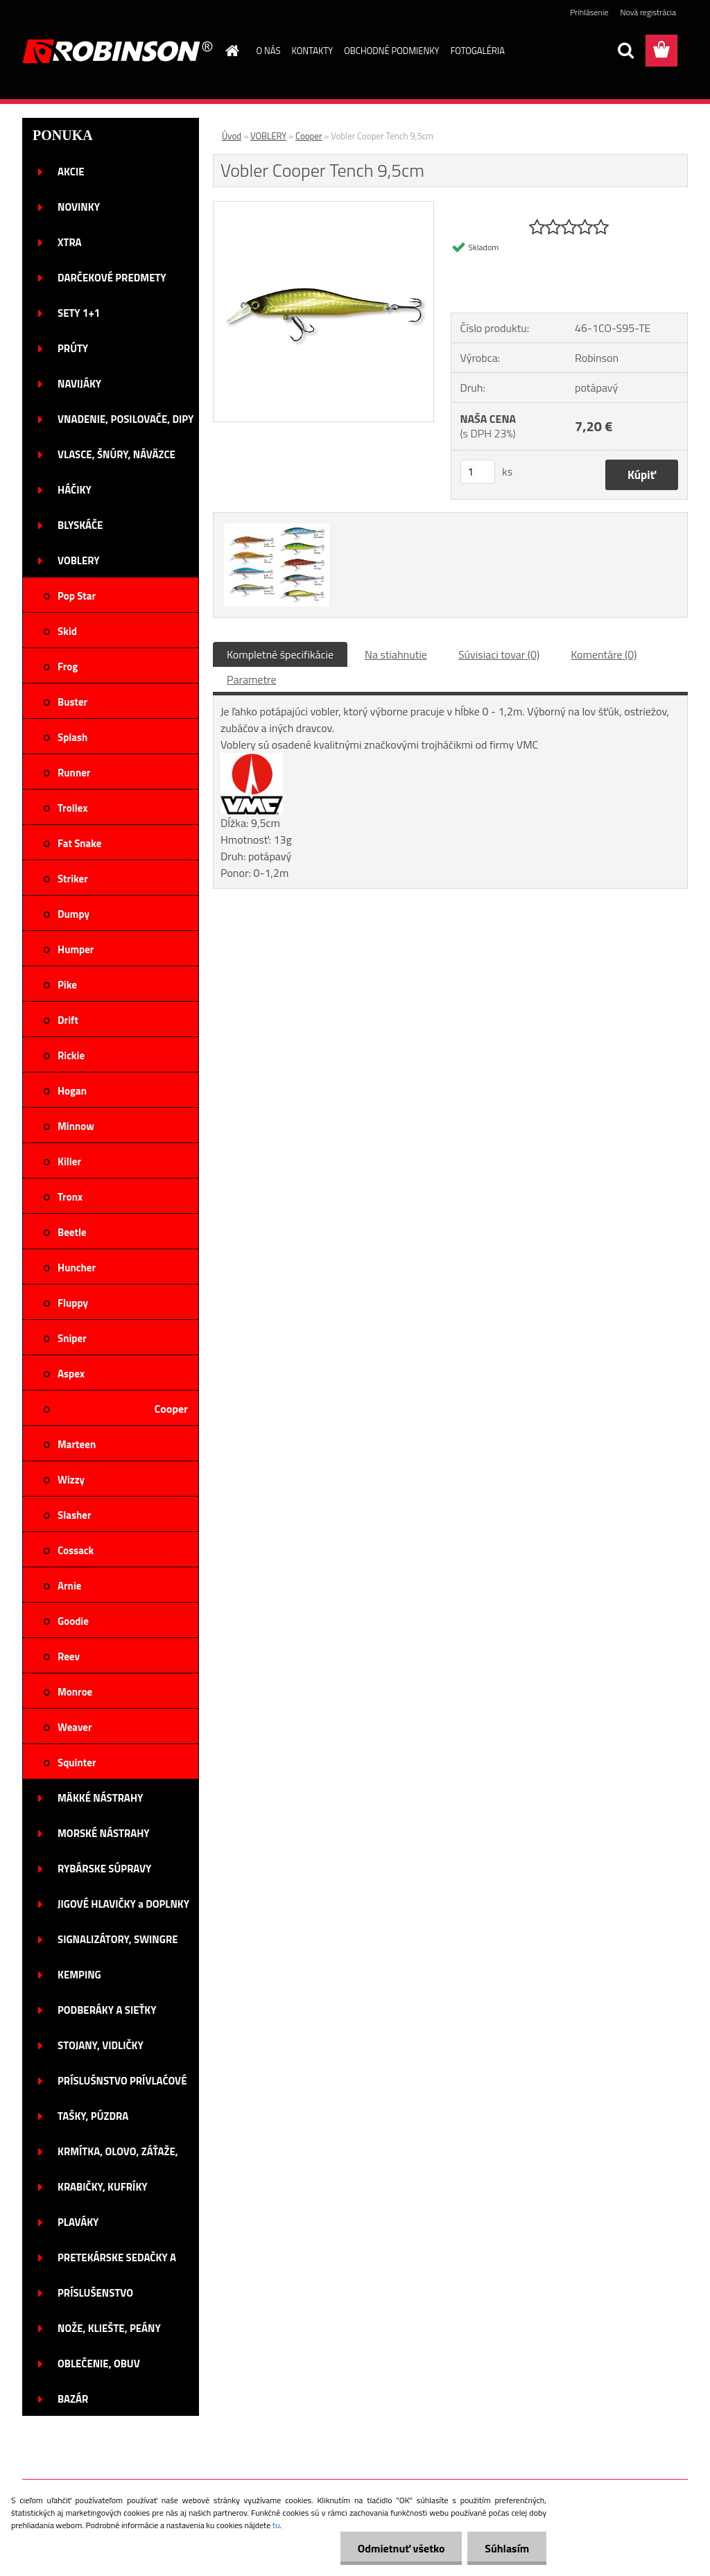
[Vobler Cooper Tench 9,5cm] (323, 207)
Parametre (251, 679)
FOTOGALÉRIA (478, 51)
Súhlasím (507, 2548)
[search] (625, 51)
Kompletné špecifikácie (280, 654)
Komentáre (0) (604, 654)
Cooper (308, 136)
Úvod (231, 136)
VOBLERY (268, 136)
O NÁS (269, 51)
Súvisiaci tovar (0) (498, 654)
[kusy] (477, 472)
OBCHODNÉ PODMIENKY (391, 51)
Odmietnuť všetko (400, 2548)
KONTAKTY (312, 51)
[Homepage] (230, 51)
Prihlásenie (589, 12)
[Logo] (117, 51)
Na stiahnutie (396, 654)
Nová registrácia (648, 12)
